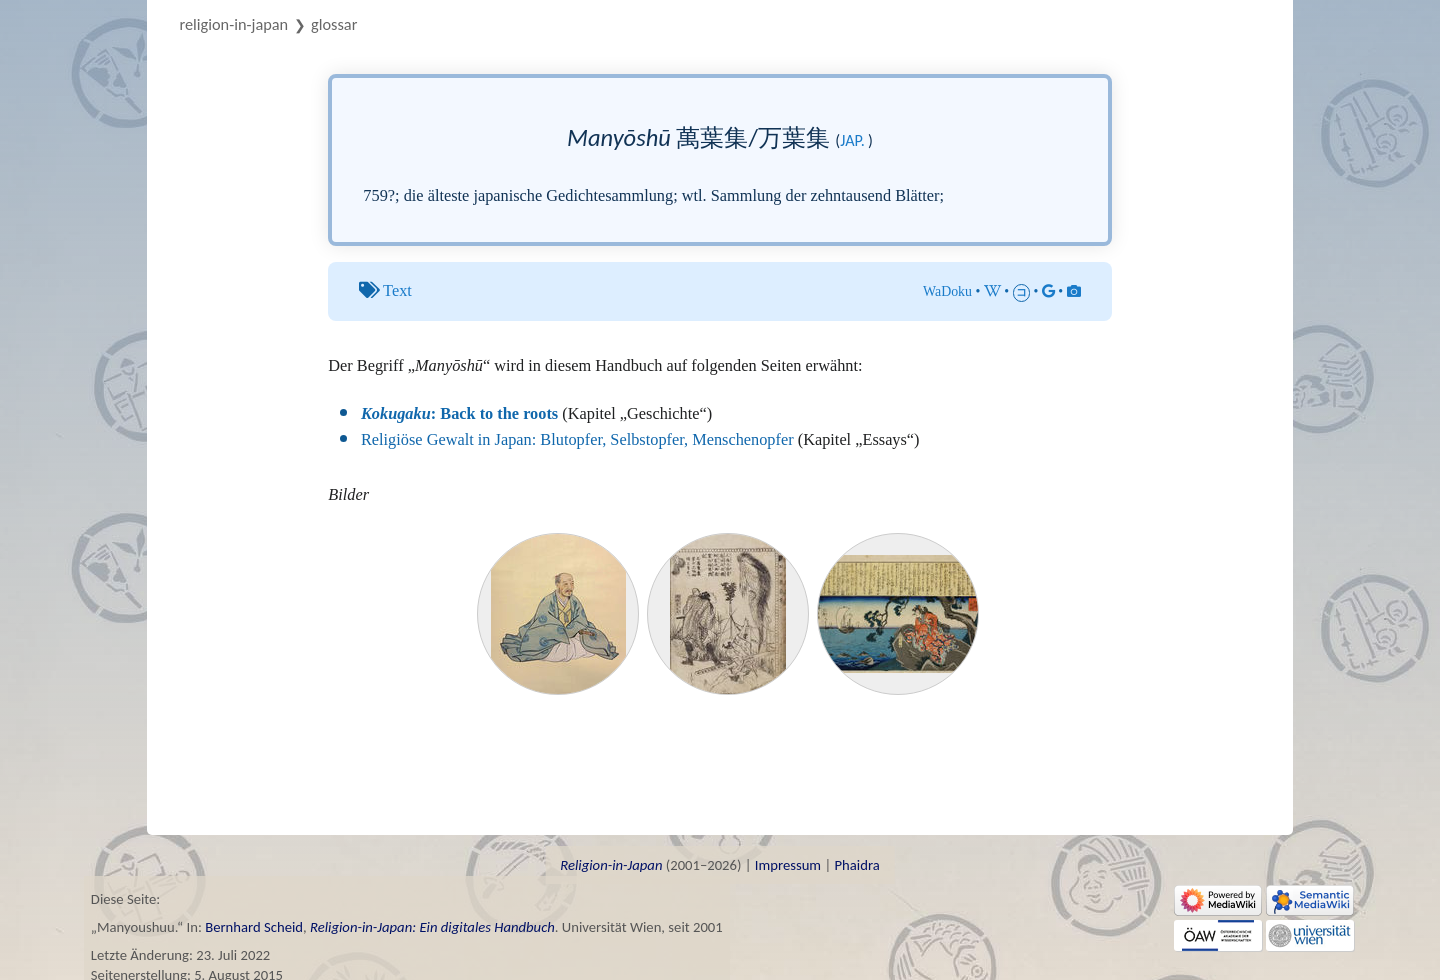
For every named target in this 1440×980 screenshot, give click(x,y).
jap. (852, 140)
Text (397, 290)
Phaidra (856, 865)
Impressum (788, 865)
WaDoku (947, 291)
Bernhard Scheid (254, 927)
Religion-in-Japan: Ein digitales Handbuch (432, 927)
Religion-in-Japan (234, 24)
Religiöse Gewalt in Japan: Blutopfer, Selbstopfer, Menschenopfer (577, 439)
